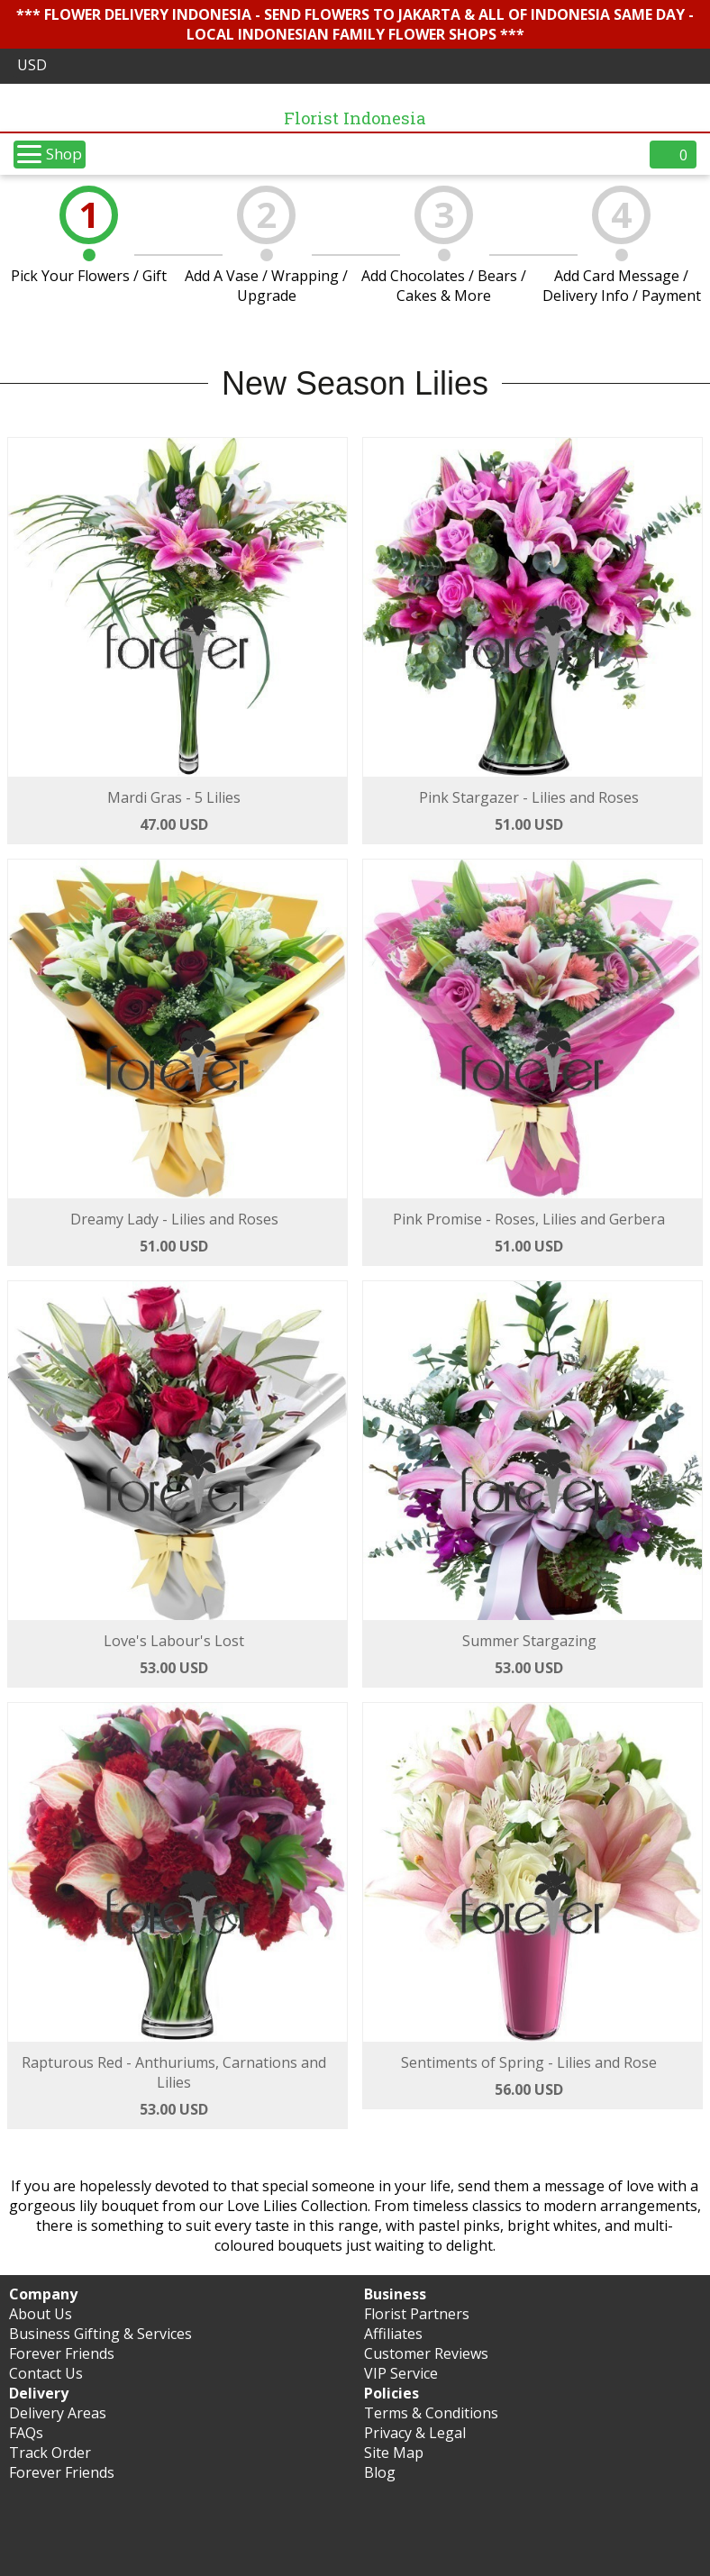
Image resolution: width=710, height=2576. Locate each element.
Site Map (393, 2452)
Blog (380, 2472)
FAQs (26, 2433)
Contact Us (46, 2373)
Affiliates (393, 2334)
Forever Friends (61, 2353)
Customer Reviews (426, 2353)
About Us (40, 2314)
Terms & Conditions (431, 2413)
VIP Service (401, 2373)
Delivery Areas (57, 2413)
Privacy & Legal (415, 2433)
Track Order (50, 2452)
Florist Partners (416, 2314)
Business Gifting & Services (100, 2334)
